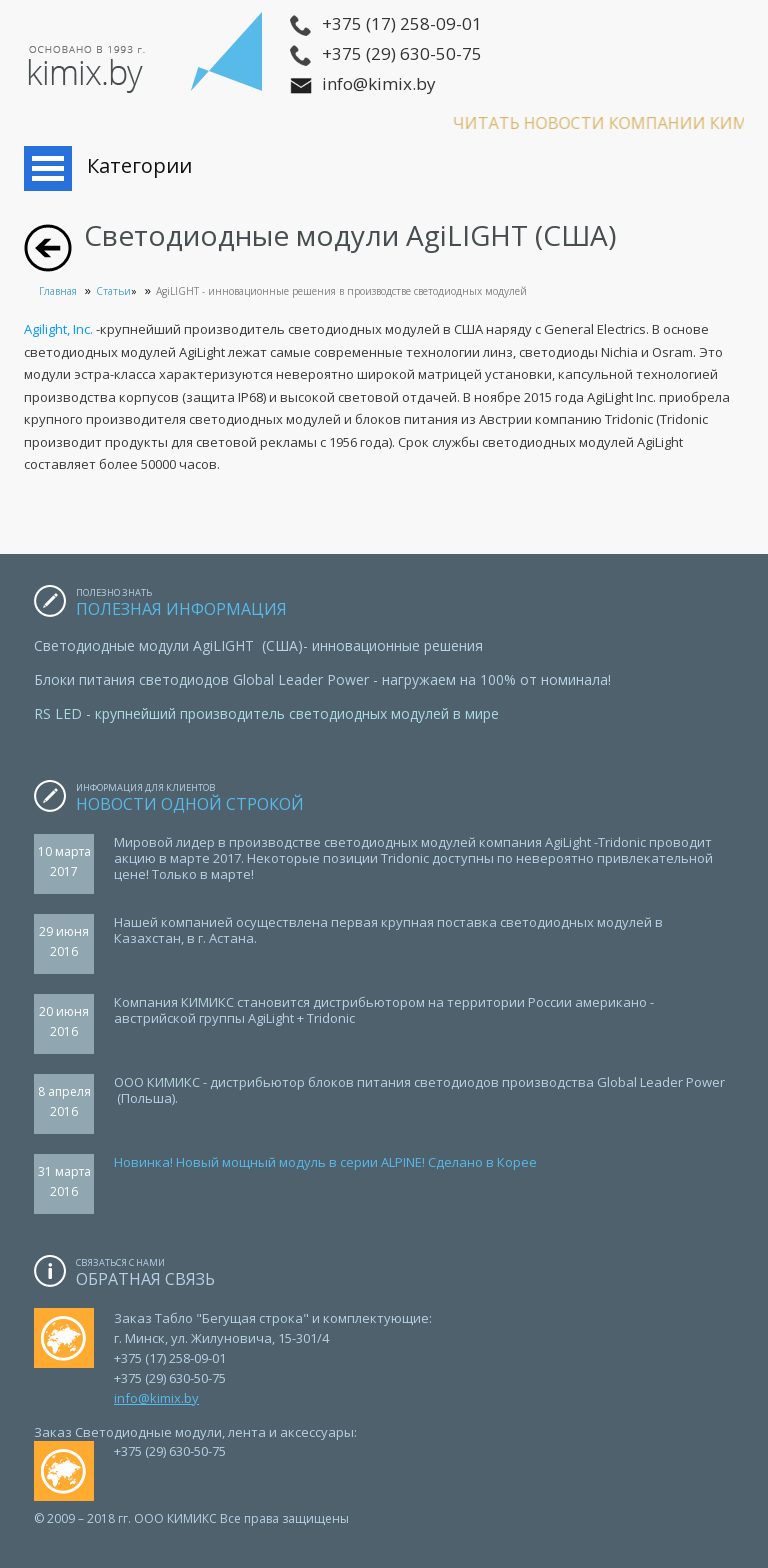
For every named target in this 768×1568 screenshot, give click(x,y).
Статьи (113, 291)
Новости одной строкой (192, 804)
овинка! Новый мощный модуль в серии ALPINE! (274, 1162)
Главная (58, 291)
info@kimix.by (156, 1398)
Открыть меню (48, 168)
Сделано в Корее (481, 1162)
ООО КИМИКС (148, 60)
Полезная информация (181, 609)
